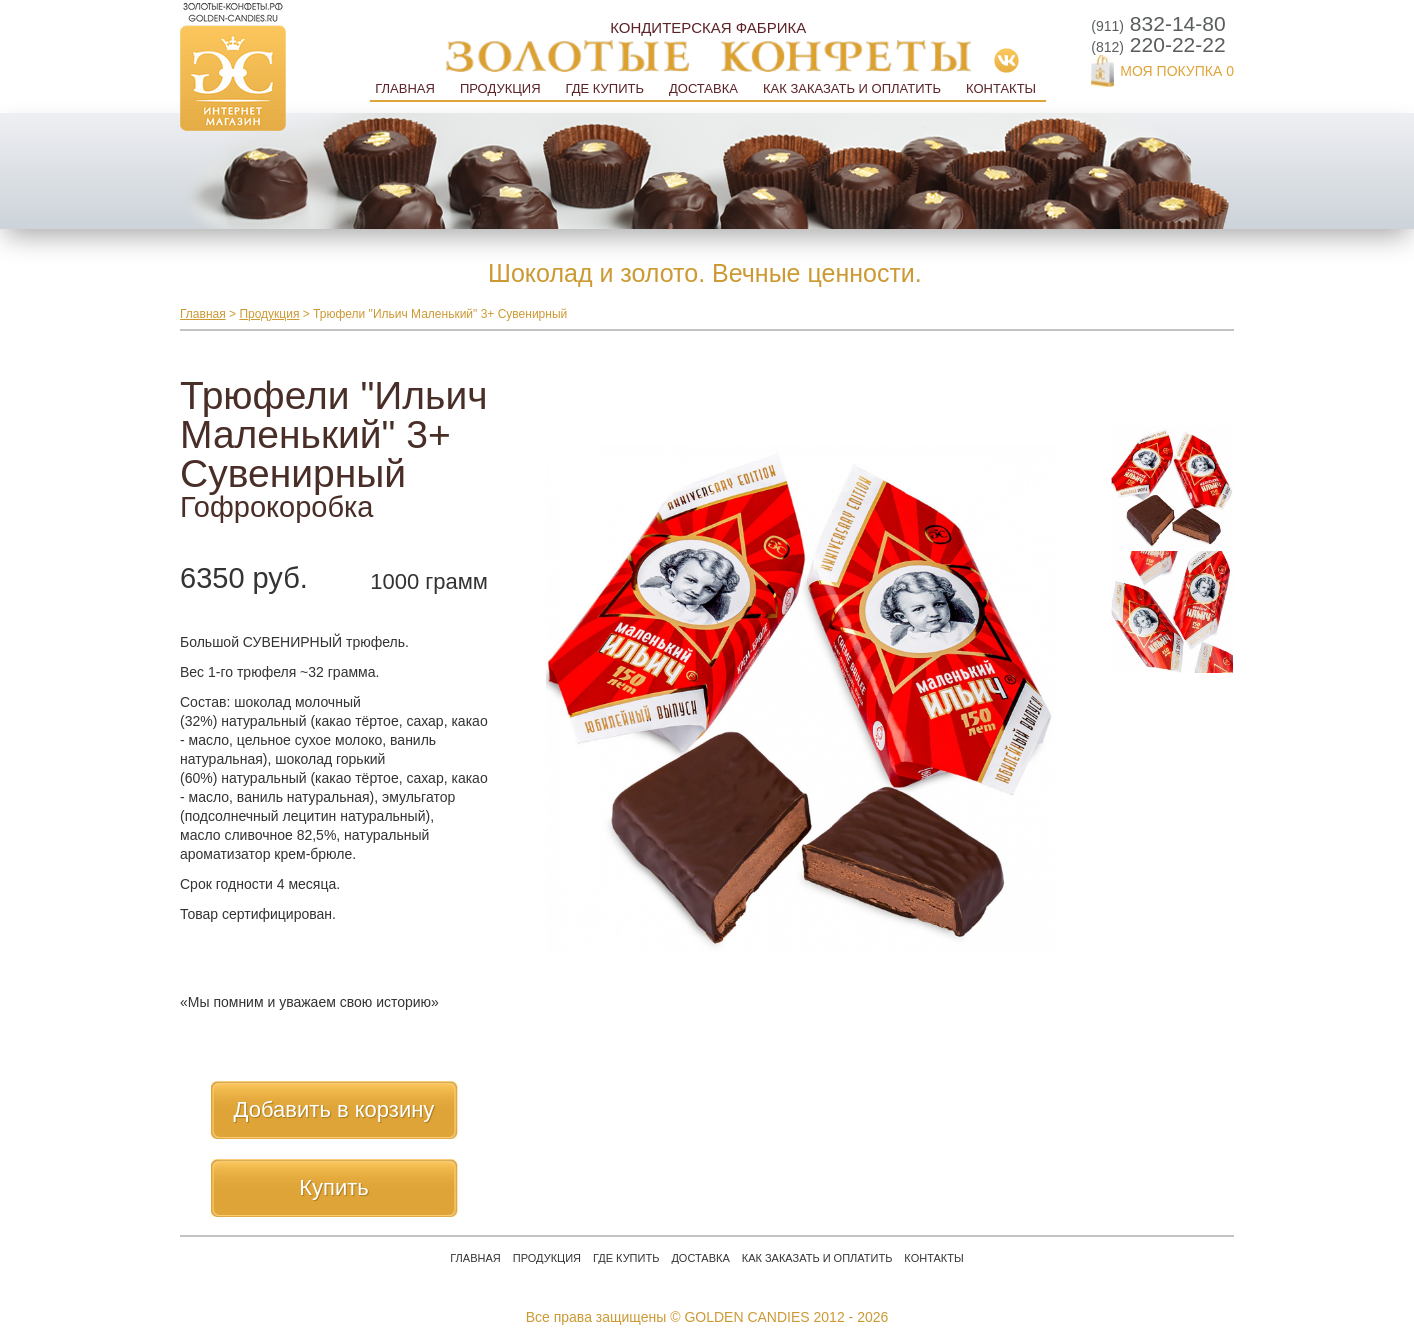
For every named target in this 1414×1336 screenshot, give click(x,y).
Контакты (1001, 88)
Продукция (500, 88)
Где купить (605, 88)
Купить (334, 1187)
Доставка (703, 88)
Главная (405, 88)
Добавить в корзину (334, 1109)
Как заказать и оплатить (852, 88)
